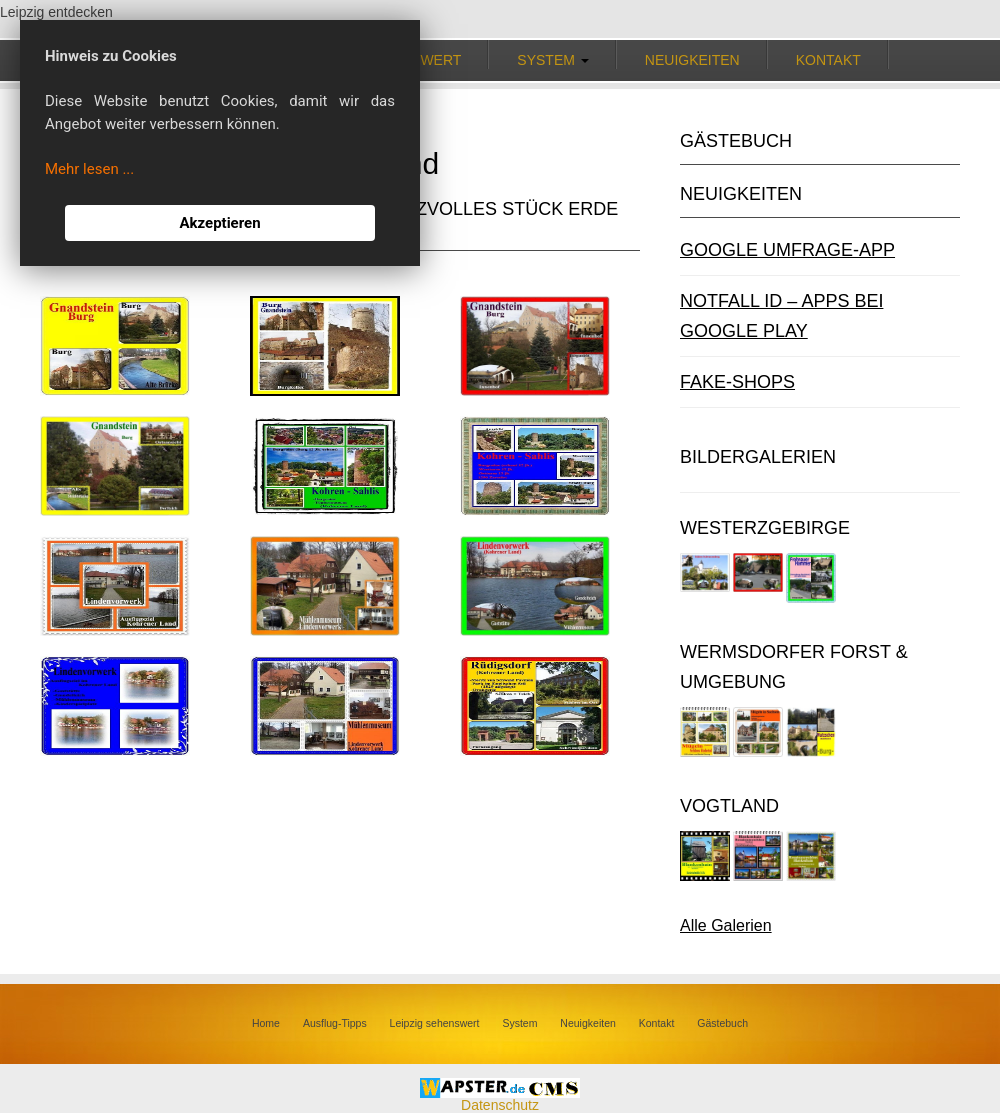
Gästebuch (722, 1023)
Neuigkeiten (692, 60)
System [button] (552, 60)
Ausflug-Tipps (335, 1023)
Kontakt (828, 60)
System (519, 1023)
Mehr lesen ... (89, 169)
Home (266, 1023)
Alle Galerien (726, 925)
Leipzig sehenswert (435, 1023)
